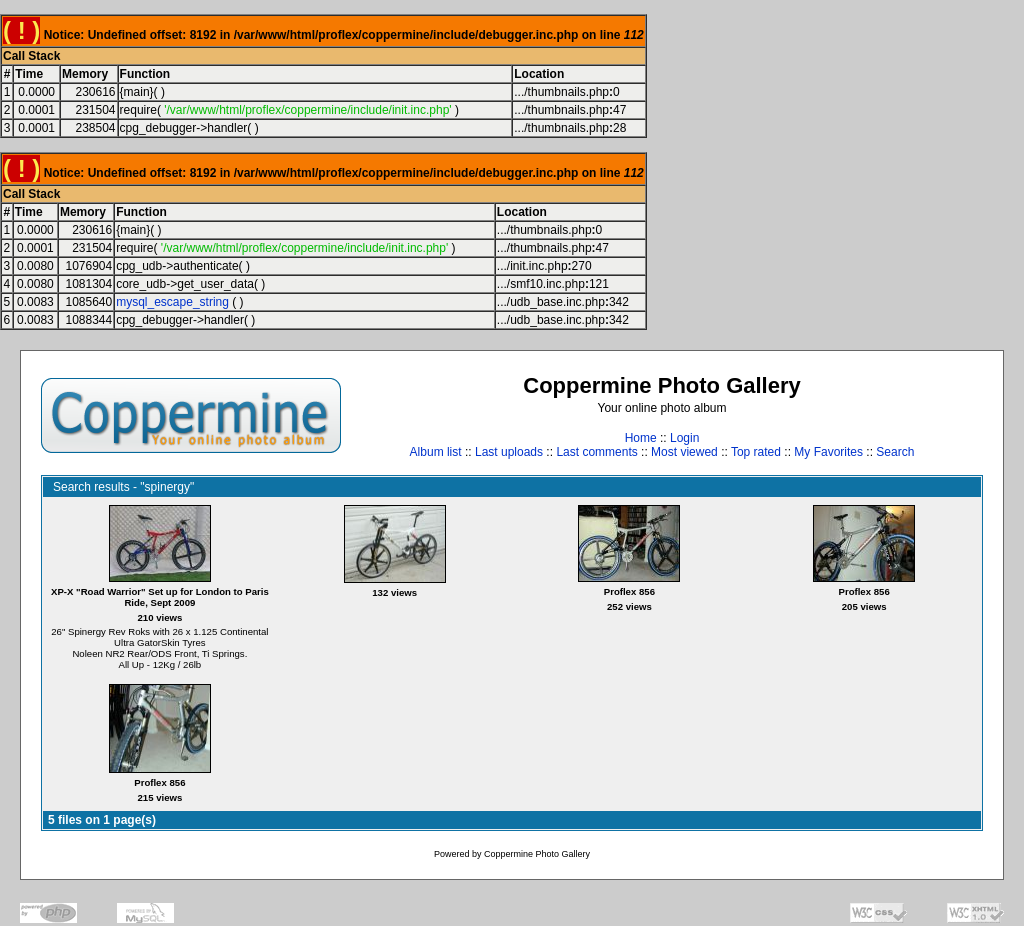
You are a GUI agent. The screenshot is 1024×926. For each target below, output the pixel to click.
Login (684, 438)
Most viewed (684, 452)
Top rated (756, 452)
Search (895, 452)
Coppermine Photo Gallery (537, 854)
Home (641, 438)
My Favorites (828, 452)
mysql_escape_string (172, 302)
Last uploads (509, 452)
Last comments (596, 452)
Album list (436, 452)
